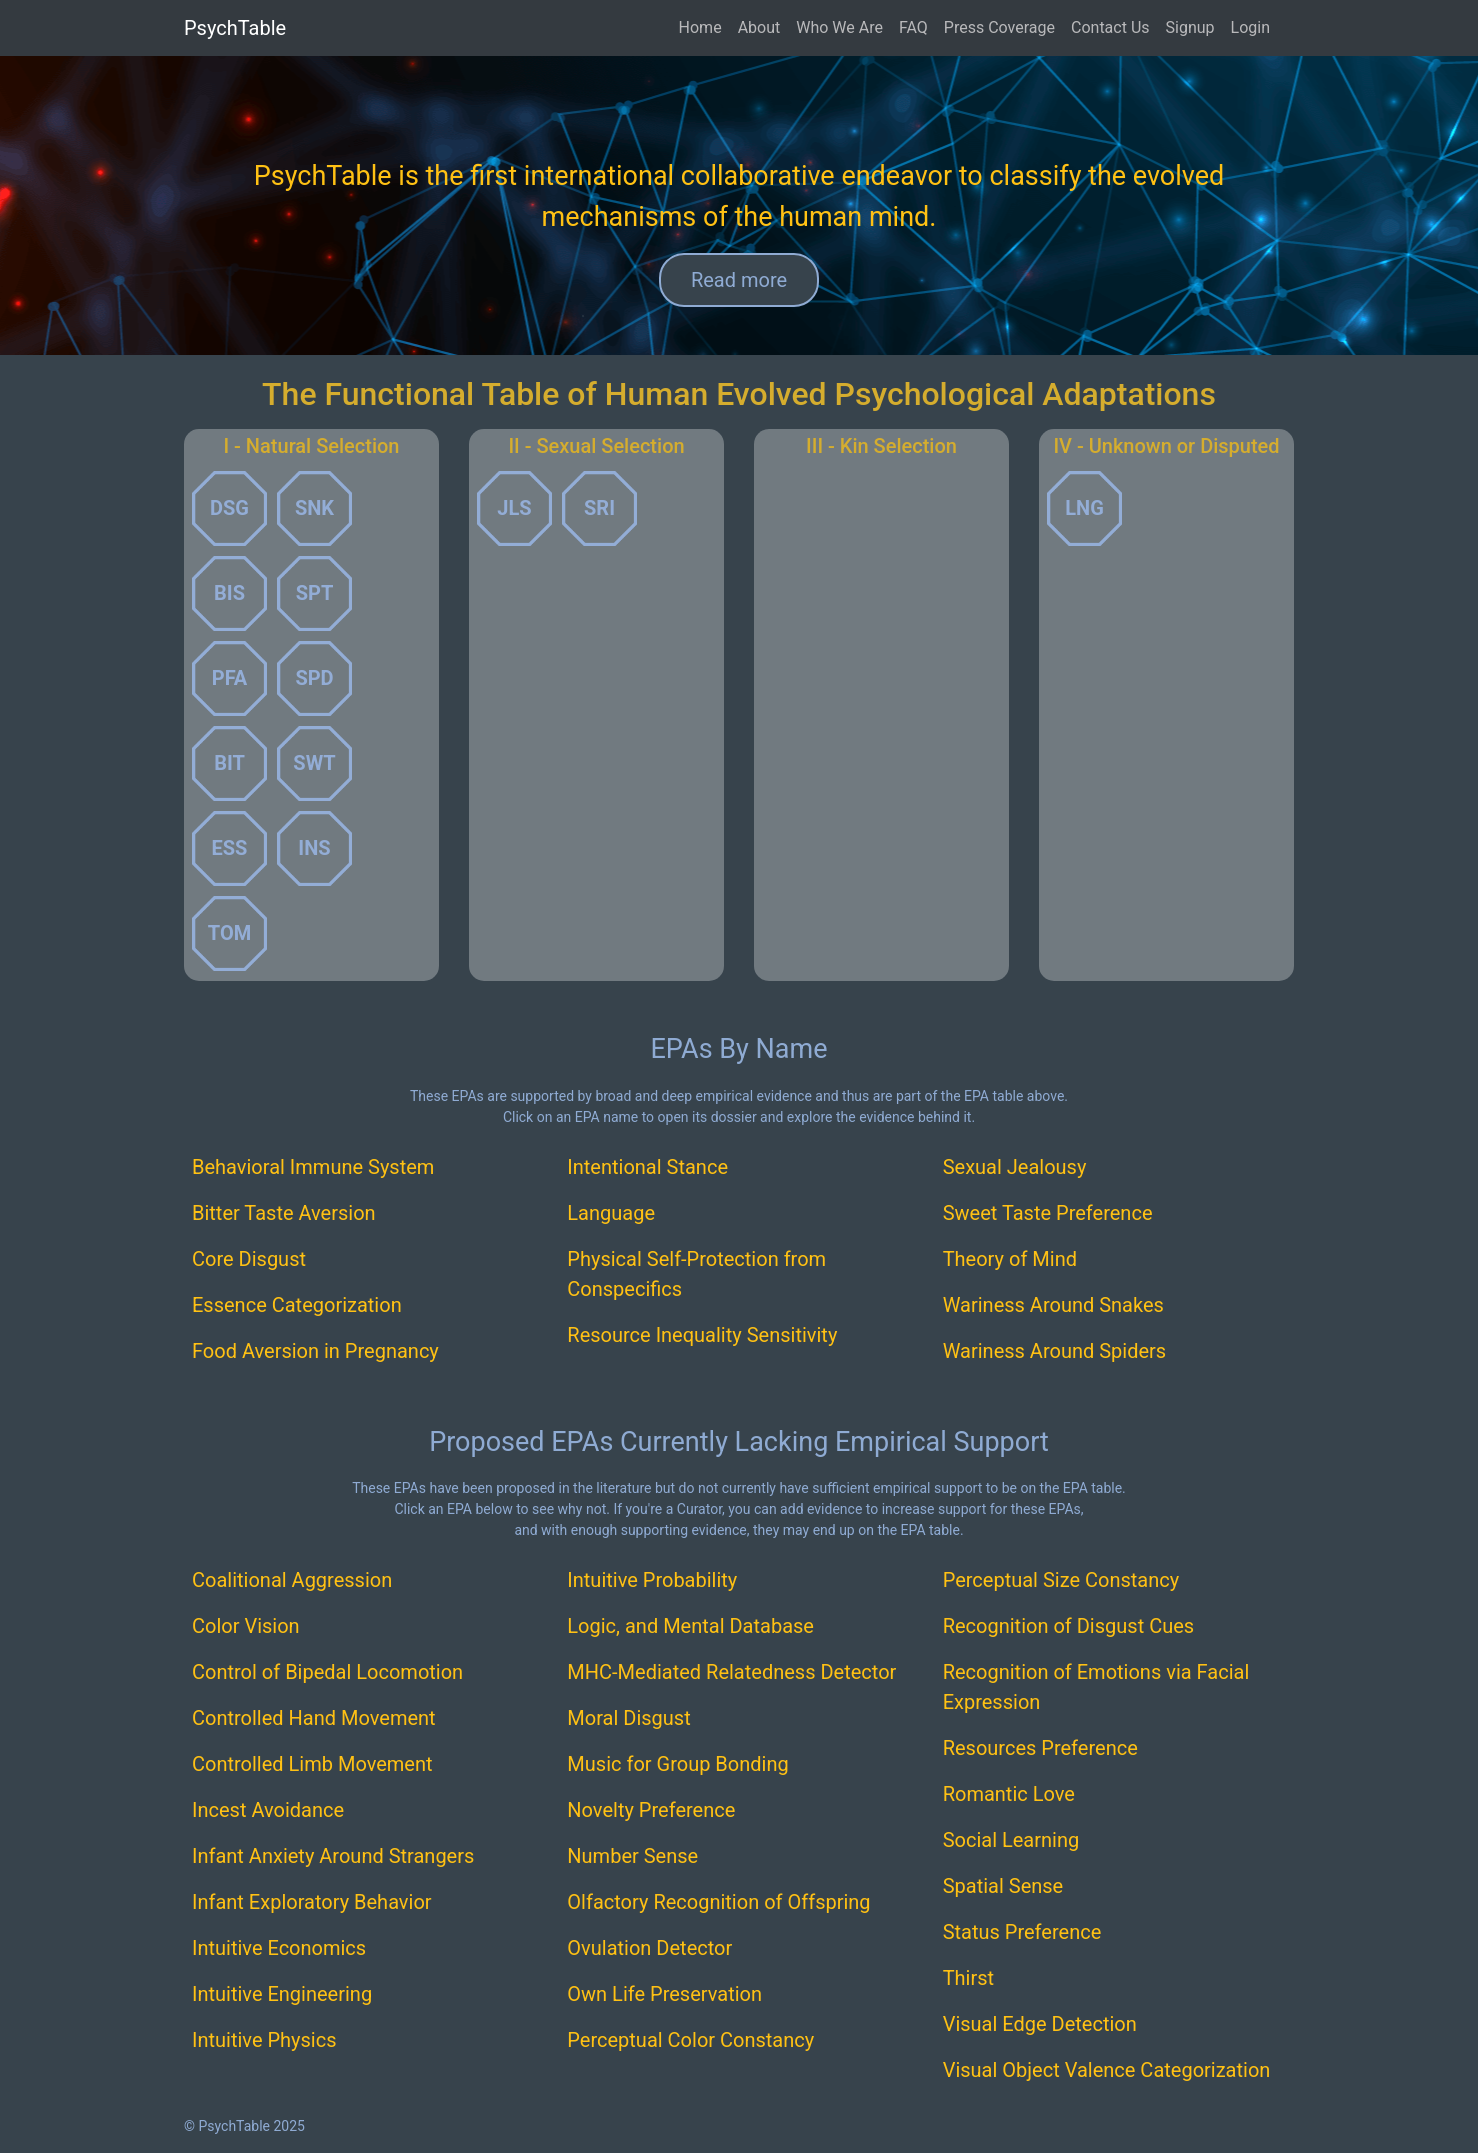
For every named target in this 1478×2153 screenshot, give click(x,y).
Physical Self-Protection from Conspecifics (696, 1274)
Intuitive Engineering (282, 1994)
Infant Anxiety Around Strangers (333, 1856)
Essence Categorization (297, 1305)
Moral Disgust (628, 1718)
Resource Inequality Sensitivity (702, 1335)
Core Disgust (249, 1259)
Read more (739, 280)
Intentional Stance (647, 1167)
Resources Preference (1040, 1748)
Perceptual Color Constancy (690, 2040)
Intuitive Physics (264, 2040)
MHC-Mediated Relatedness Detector (731, 1672)
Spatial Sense (1003, 1886)
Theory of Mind (1010, 1259)
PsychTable (235, 28)
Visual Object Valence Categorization (1107, 2070)
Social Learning (1011, 1840)
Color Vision (246, 1626)
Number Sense (632, 1856)
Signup (1190, 27)
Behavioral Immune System (313, 1167)
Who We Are (839, 27)
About (759, 27)
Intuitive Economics (279, 1948)
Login (1250, 27)
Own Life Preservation (664, 1994)
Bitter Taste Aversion (284, 1213)
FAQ (913, 27)
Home (700, 27)
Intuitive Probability (652, 1580)
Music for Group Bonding (677, 1764)
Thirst (968, 1978)
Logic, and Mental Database (690, 1626)
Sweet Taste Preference (1048, 1213)
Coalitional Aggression (292, 1580)
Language (611, 1213)
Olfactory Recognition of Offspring (718, 1902)
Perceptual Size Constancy (1061, 1580)
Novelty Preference (651, 1810)
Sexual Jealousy (1015, 1167)
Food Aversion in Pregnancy (315, 1351)
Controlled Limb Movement (312, 1764)
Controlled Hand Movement (314, 1718)
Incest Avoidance (268, 1810)
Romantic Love (1009, 1794)
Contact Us (1110, 27)
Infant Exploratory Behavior (312, 1902)
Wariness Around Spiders (1055, 1351)
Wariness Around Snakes (1053, 1305)
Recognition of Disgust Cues (1068, 1626)
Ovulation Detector (649, 1948)
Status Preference (1022, 1932)
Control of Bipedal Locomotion (327, 1672)
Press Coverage (999, 27)
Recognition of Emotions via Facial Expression (1096, 1687)
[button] (229, 508)
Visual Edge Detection (1040, 2024)
